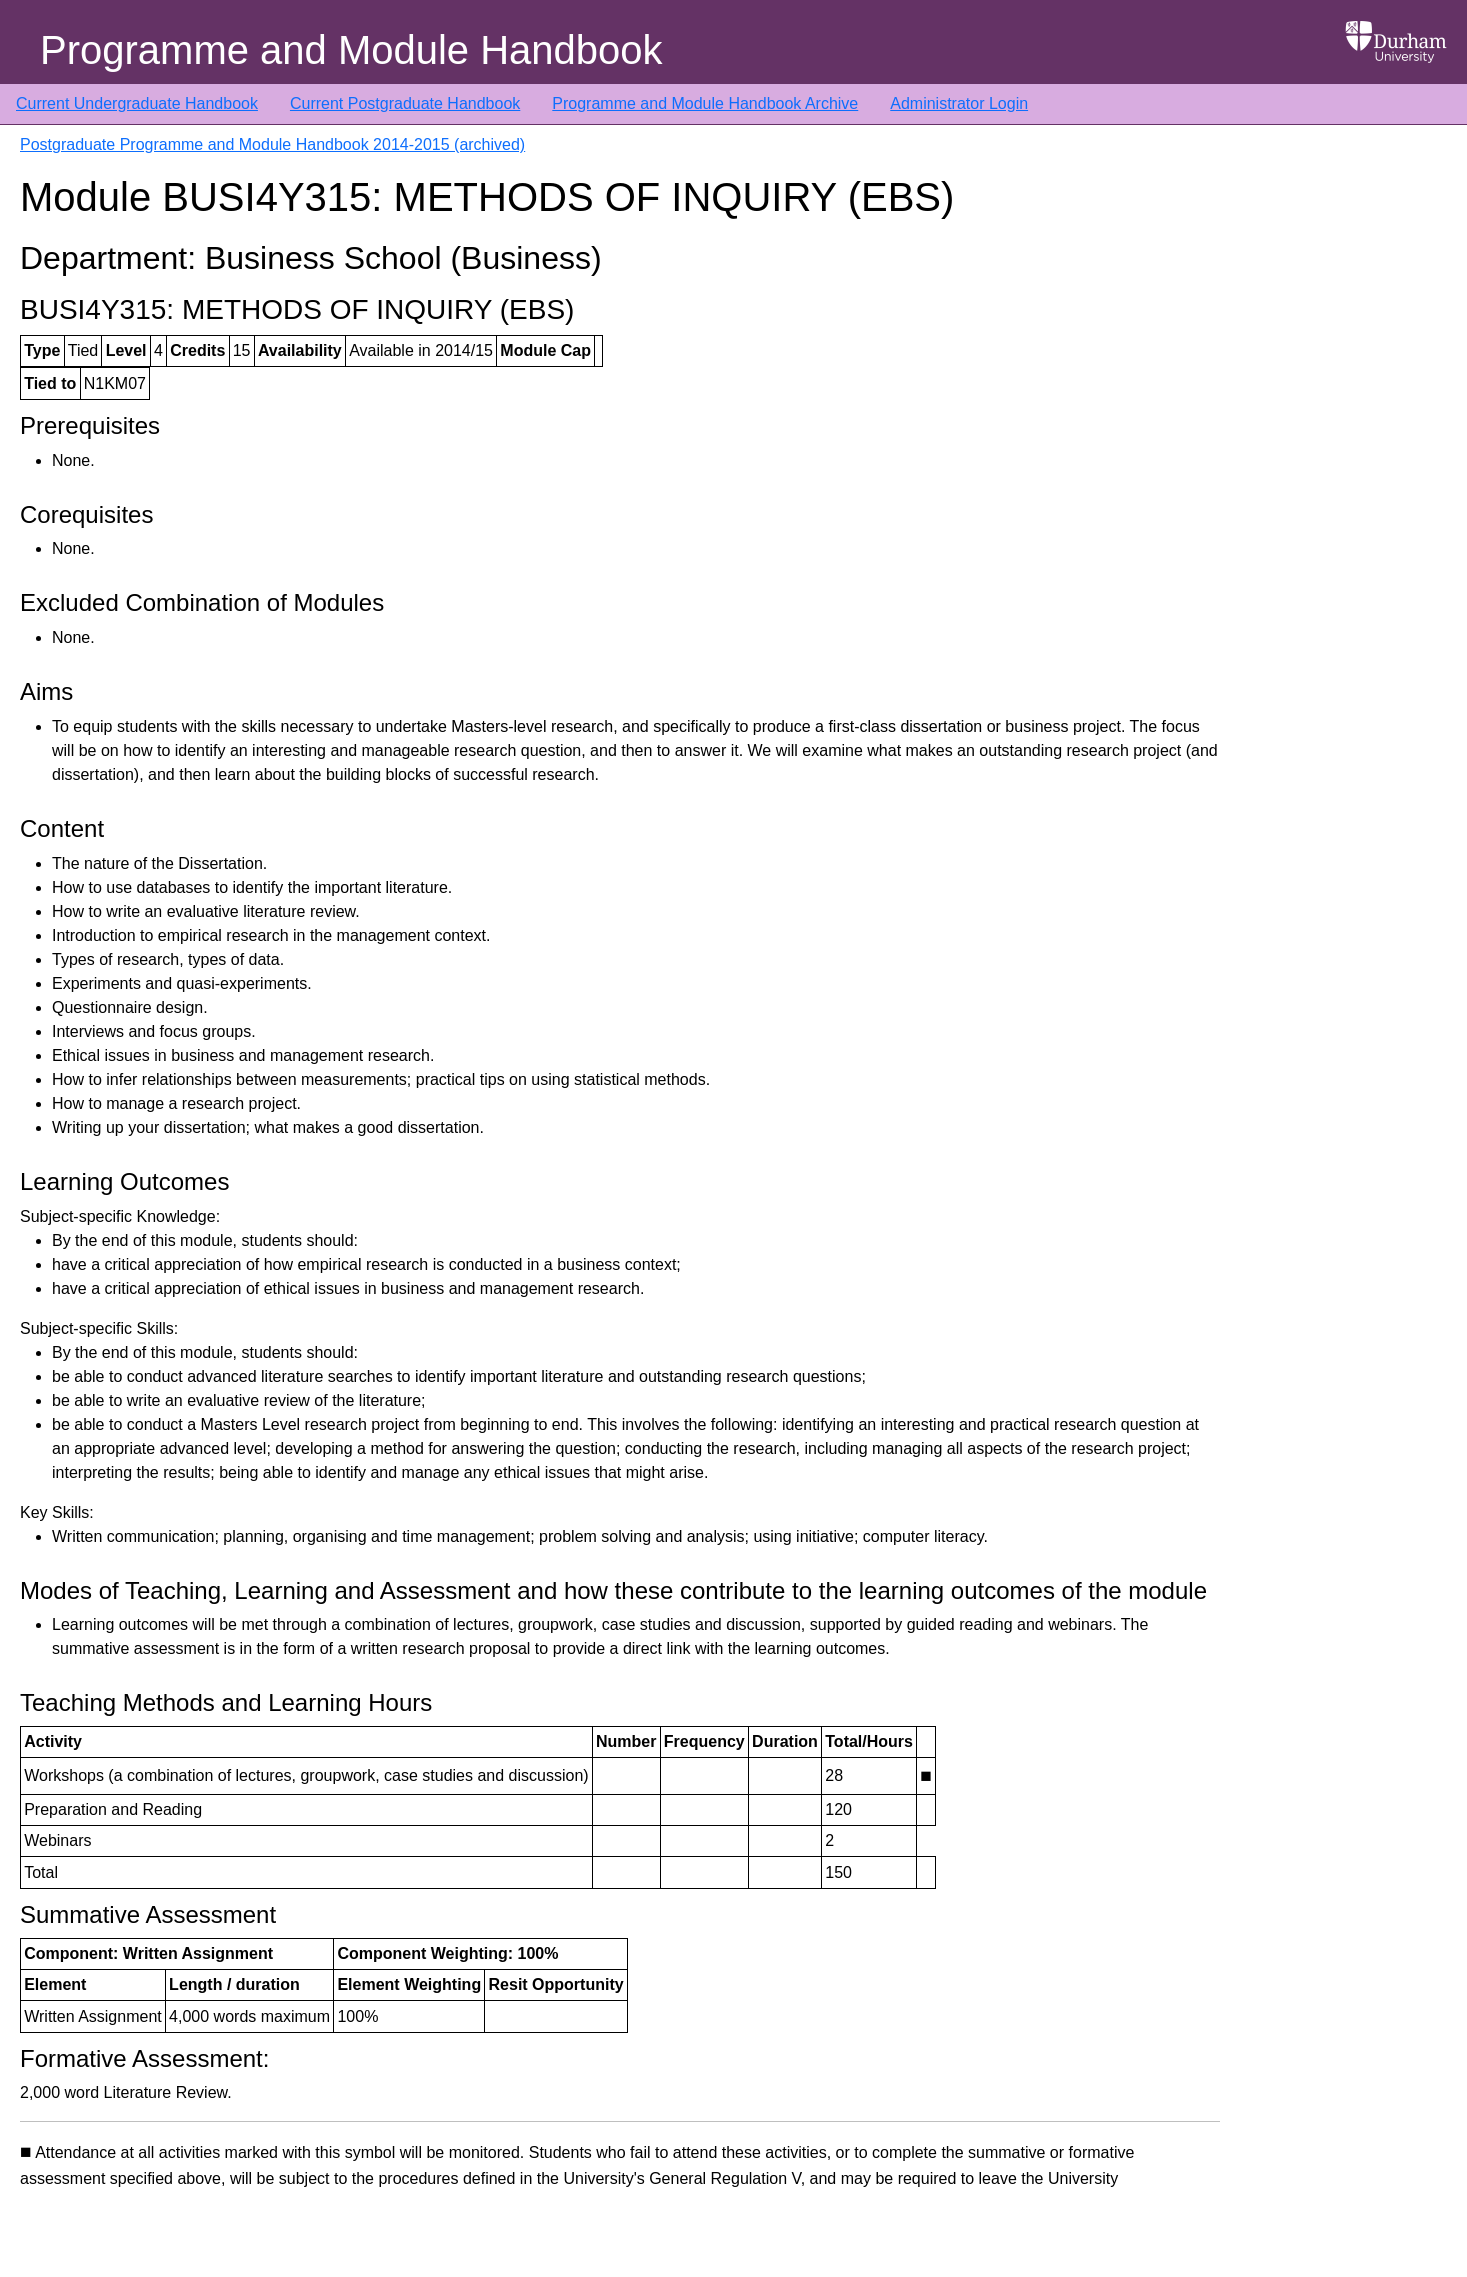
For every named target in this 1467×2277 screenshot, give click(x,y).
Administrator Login (959, 103)
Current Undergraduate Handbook (137, 103)
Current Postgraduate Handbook (405, 103)
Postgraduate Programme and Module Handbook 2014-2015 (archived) (272, 144)
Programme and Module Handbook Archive (705, 103)
